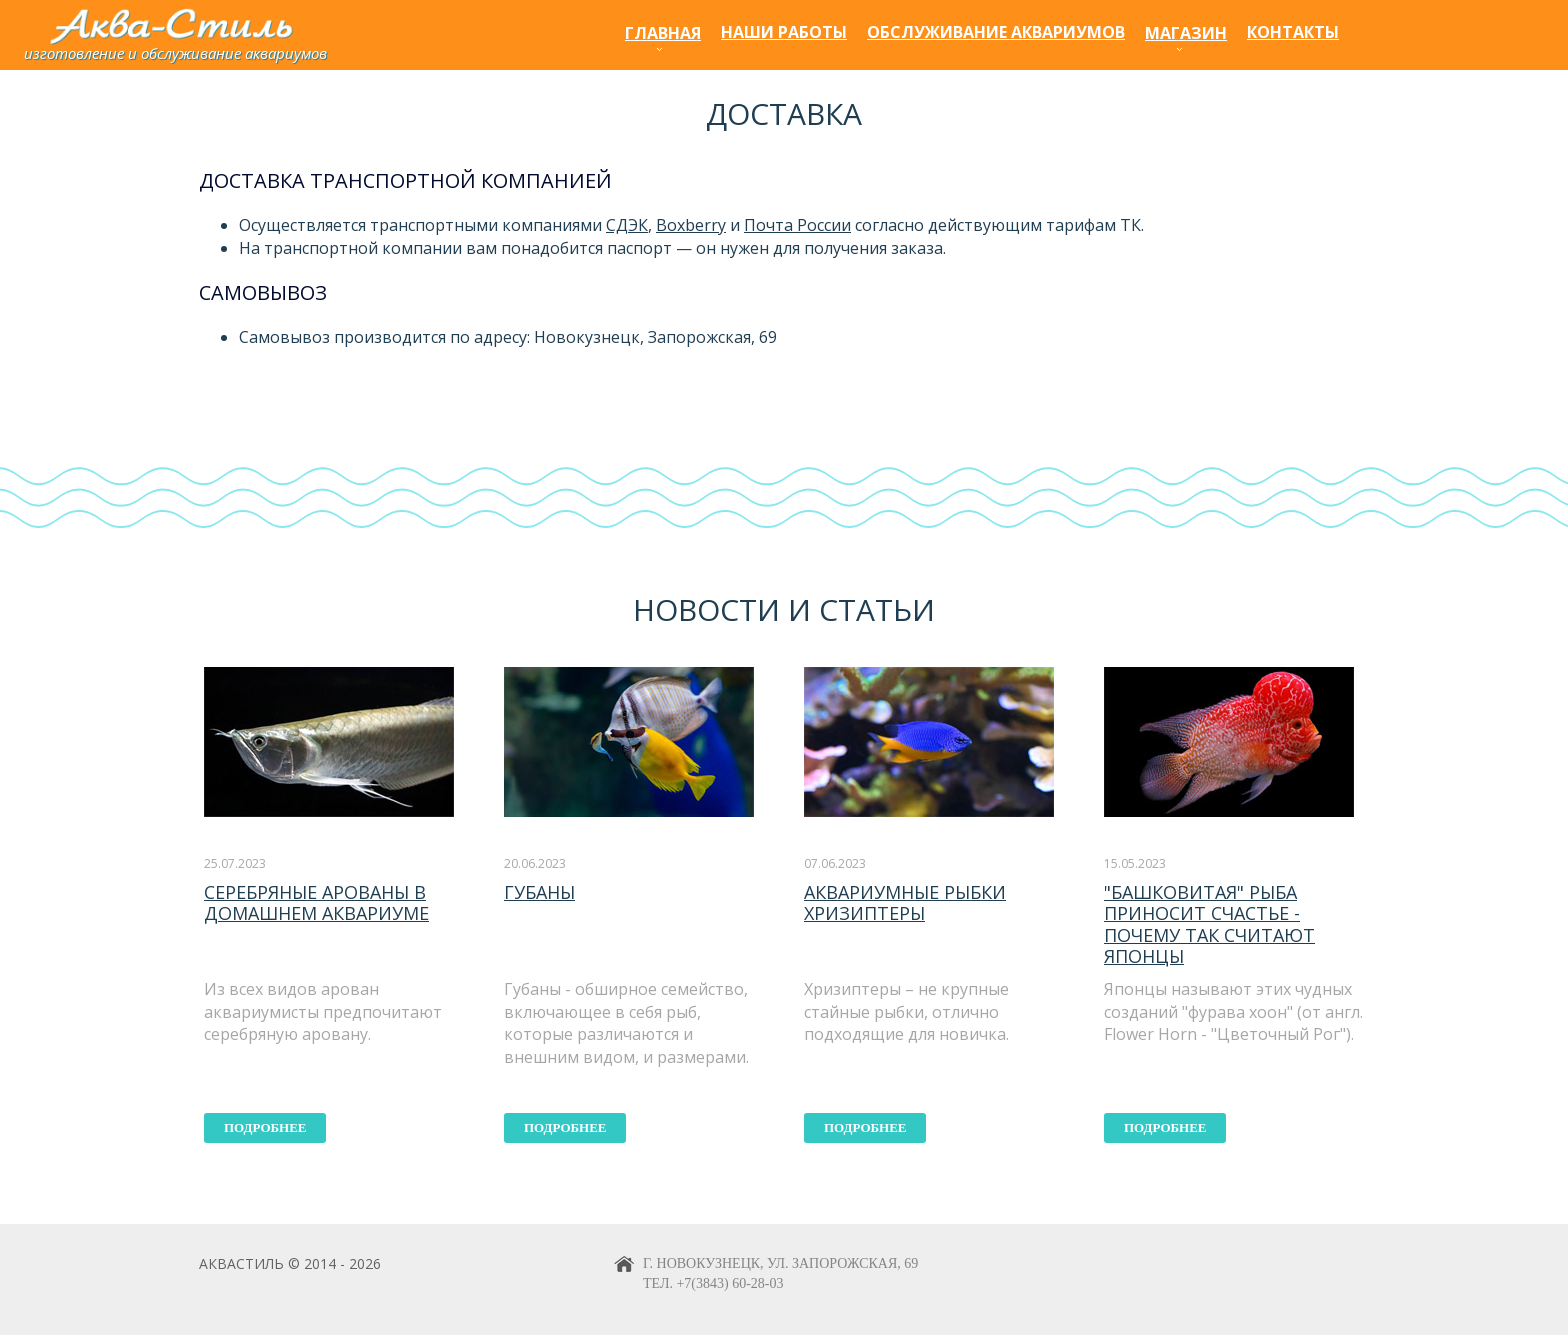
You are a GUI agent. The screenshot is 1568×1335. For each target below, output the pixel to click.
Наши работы (784, 32)
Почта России (797, 225)
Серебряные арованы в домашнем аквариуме (316, 903)
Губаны (539, 892)
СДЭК (627, 225)
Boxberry (691, 225)
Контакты (1293, 32)
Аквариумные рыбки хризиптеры (905, 903)
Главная (663, 33)
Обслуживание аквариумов (996, 32)
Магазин (1186, 33)
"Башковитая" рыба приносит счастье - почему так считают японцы (1209, 924)
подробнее (265, 1127)
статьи (877, 609)
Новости (706, 609)
